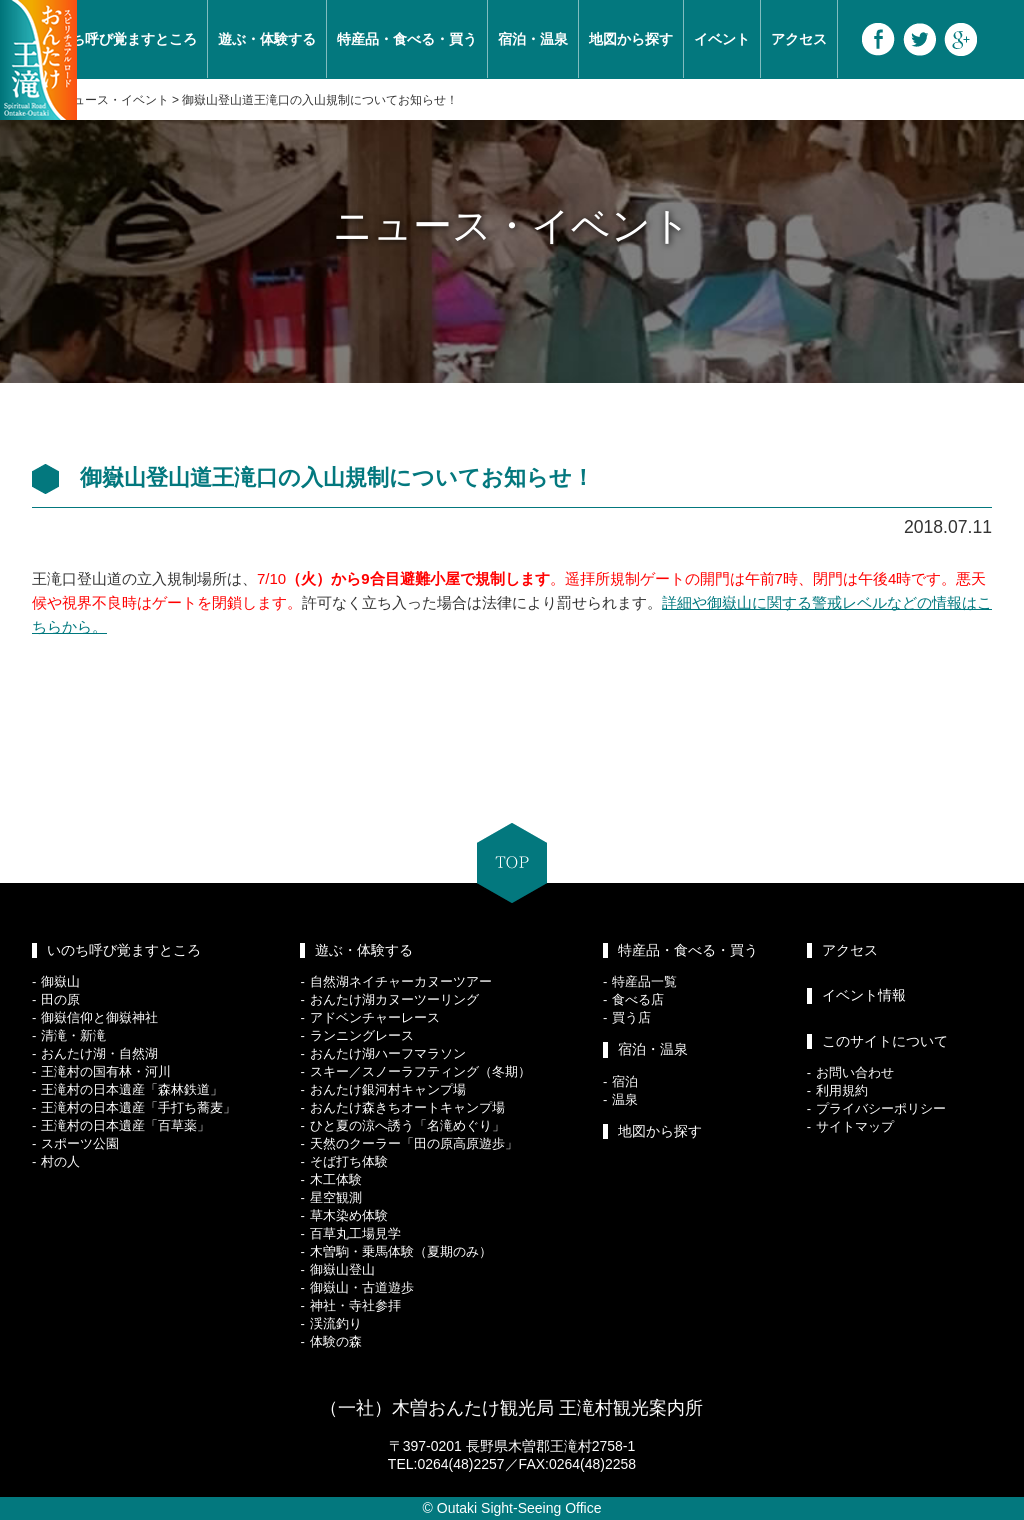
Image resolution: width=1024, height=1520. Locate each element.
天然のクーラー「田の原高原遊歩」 (414, 1143)
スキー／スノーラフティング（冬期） (420, 1071)
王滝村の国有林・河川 (106, 1071)
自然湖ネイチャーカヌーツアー (401, 981)
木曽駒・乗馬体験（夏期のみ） (401, 1251)
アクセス (799, 39)
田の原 (60, 999)
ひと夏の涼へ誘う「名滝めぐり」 (407, 1125)
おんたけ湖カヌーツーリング (394, 999)
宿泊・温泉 (533, 39)
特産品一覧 (644, 981)
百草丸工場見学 (355, 1233)
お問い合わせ (855, 1072)
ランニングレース (362, 1035)
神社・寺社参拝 (355, 1305)
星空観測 (336, 1197)
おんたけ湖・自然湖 (99, 1053)
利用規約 (842, 1090)
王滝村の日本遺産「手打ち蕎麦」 (138, 1107)
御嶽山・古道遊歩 (362, 1287)
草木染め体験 (349, 1215)
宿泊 (625, 1081)
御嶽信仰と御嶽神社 (99, 1017)
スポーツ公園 (80, 1143)
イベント (722, 39)
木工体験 (336, 1179)
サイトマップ (855, 1126)
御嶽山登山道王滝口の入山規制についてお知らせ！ (320, 100)
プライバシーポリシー (881, 1108)
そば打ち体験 (349, 1161)
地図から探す (631, 39)
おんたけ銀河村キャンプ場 (388, 1089)
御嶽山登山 (342, 1269)
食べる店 (638, 999)
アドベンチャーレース (375, 1017)
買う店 (631, 1017)
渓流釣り (336, 1323)
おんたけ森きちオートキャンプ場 (407, 1107)
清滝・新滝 (73, 1035)
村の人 (60, 1161)
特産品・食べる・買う (407, 39)
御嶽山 (60, 981)
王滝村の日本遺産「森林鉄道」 (132, 1089)
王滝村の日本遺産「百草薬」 (125, 1125)
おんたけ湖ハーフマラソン (388, 1053)
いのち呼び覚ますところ (120, 39)
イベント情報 (864, 995)
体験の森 (336, 1341)
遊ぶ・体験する (267, 39)
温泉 (625, 1099)
